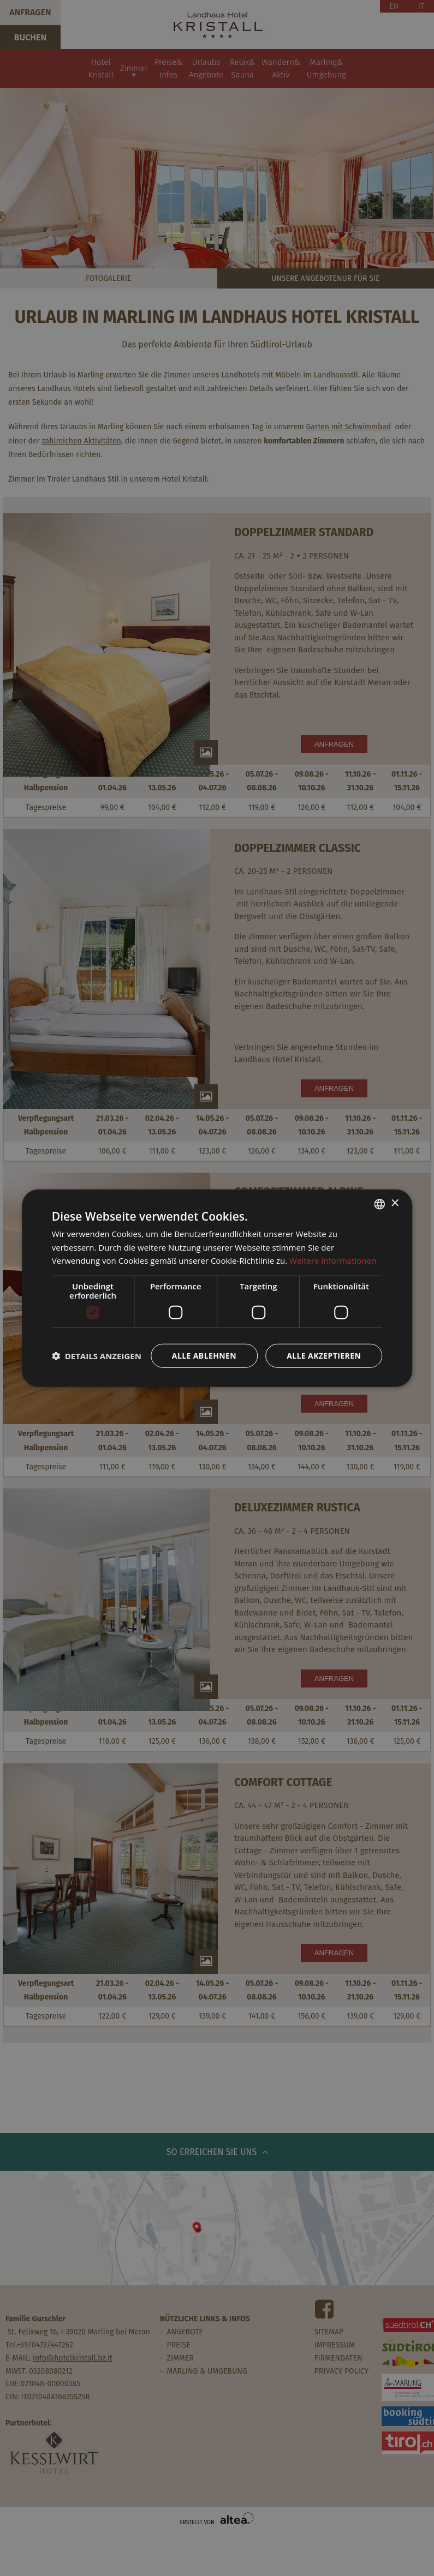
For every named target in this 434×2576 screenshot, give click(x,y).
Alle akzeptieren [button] (324, 1355)
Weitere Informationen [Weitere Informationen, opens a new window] (332, 1260)
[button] (96, 1356)
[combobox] (379, 1203)
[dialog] (217, 1288)
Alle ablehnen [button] (204, 1355)
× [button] (394, 1203)
